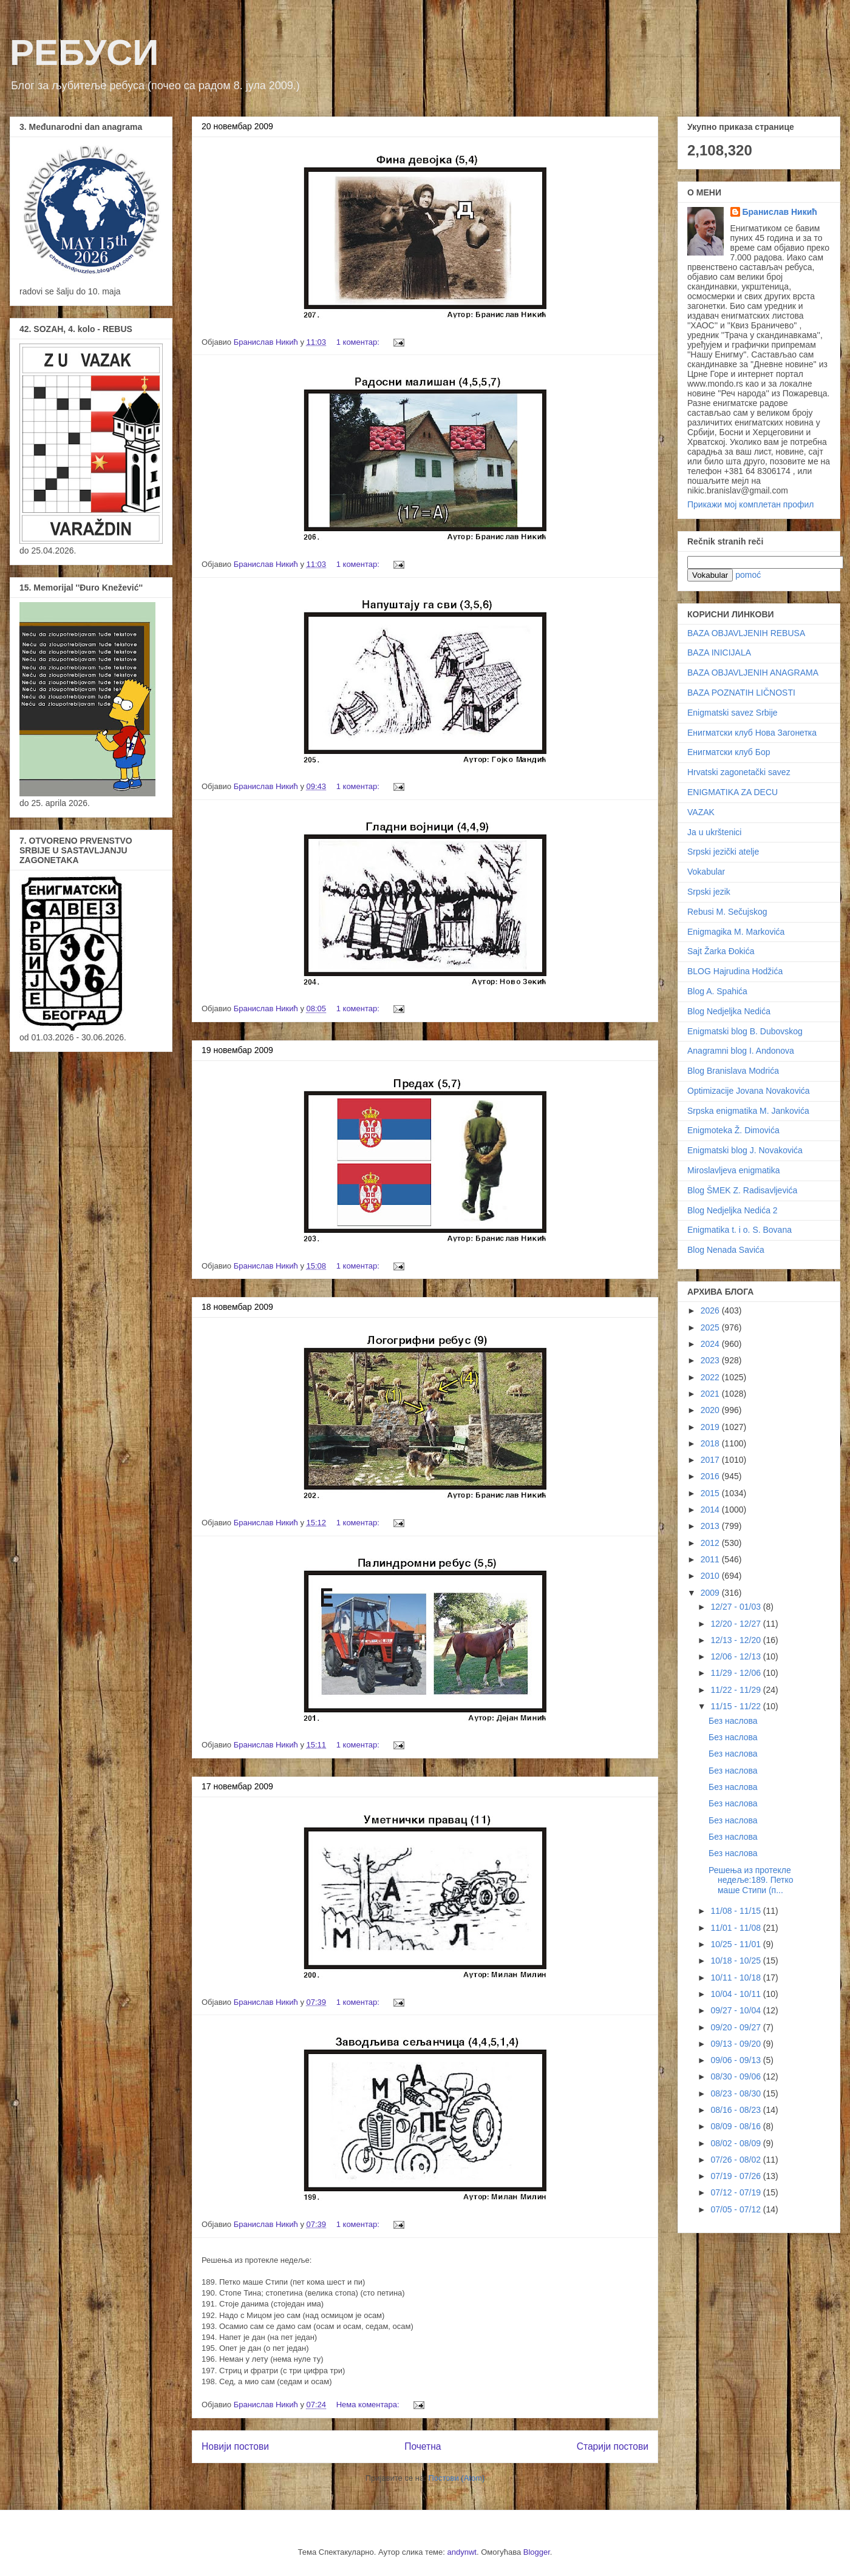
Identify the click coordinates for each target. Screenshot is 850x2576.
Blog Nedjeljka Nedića (728, 1011)
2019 (711, 1427)
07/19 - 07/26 (736, 2176)
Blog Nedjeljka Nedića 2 (732, 1210)
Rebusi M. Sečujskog (727, 912)
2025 (711, 1327)
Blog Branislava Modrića (733, 1071)
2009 (711, 1593)
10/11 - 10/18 (736, 1977)
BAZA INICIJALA (719, 652)
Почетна (422, 2446)
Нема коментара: (369, 2404)
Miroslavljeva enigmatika (733, 1170)
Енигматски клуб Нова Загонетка (752, 732)
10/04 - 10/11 (736, 1994)
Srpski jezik (708, 892)
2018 (711, 1443)
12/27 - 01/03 (736, 1607)
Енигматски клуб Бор (728, 752)
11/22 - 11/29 (736, 1690)
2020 (711, 1410)
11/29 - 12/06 (736, 1673)
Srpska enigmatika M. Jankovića (748, 1111)
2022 (711, 1377)
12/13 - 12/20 (736, 1640)
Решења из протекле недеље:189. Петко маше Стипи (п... (751, 1880)
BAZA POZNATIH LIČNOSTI (741, 692)
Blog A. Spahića (717, 991)
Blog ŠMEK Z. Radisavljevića (742, 1190)
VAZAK (701, 812)
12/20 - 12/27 (736, 1624)
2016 (711, 1476)
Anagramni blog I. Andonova (740, 1051)
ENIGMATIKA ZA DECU (732, 792)
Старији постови (612, 2446)
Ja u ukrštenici (714, 832)
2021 (711, 1393)
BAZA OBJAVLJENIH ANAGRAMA (752, 672)
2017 (711, 1460)
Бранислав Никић (780, 212)
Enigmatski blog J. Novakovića (745, 1150)
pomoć (748, 575)
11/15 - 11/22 (736, 1706)
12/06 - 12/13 (736, 1656)
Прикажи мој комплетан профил (750, 504)
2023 (711, 1360)
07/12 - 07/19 (736, 2192)
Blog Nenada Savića (725, 1250)
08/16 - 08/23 (736, 2110)
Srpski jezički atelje (723, 851)
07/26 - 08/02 (736, 2159)
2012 (711, 1543)
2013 (711, 1526)
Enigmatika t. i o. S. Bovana (739, 1230)
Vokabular (706, 871)
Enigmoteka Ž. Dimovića (733, 1130)
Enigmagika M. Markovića (735, 932)
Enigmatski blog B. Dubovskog (745, 1031)
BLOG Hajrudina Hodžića (735, 971)
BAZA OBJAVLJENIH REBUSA (746, 633)
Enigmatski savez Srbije (732, 712)
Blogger (536, 2552)
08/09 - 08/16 (736, 2126)
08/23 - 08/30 (736, 2093)
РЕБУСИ (84, 52)
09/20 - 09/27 (736, 2027)
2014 (711, 1509)
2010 (711, 1576)
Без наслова (733, 1721)
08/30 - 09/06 (736, 2076)
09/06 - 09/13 (736, 2060)
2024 (711, 1344)
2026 (711, 1310)
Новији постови (235, 2446)
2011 (711, 1559)
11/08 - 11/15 (736, 1911)
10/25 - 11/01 (736, 1944)
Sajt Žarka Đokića (720, 951)
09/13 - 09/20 (736, 2044)
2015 (711, 1493)
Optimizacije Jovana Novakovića (748, 1091)
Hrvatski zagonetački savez (738, 772)
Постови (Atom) (456, 2478)
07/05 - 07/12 (736, 2209)
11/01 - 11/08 (736, 1928)
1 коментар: (359, 342)
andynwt (462, 2552)
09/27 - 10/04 (736, 2010)
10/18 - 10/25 (736, 1960)
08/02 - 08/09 (736, 2143)
